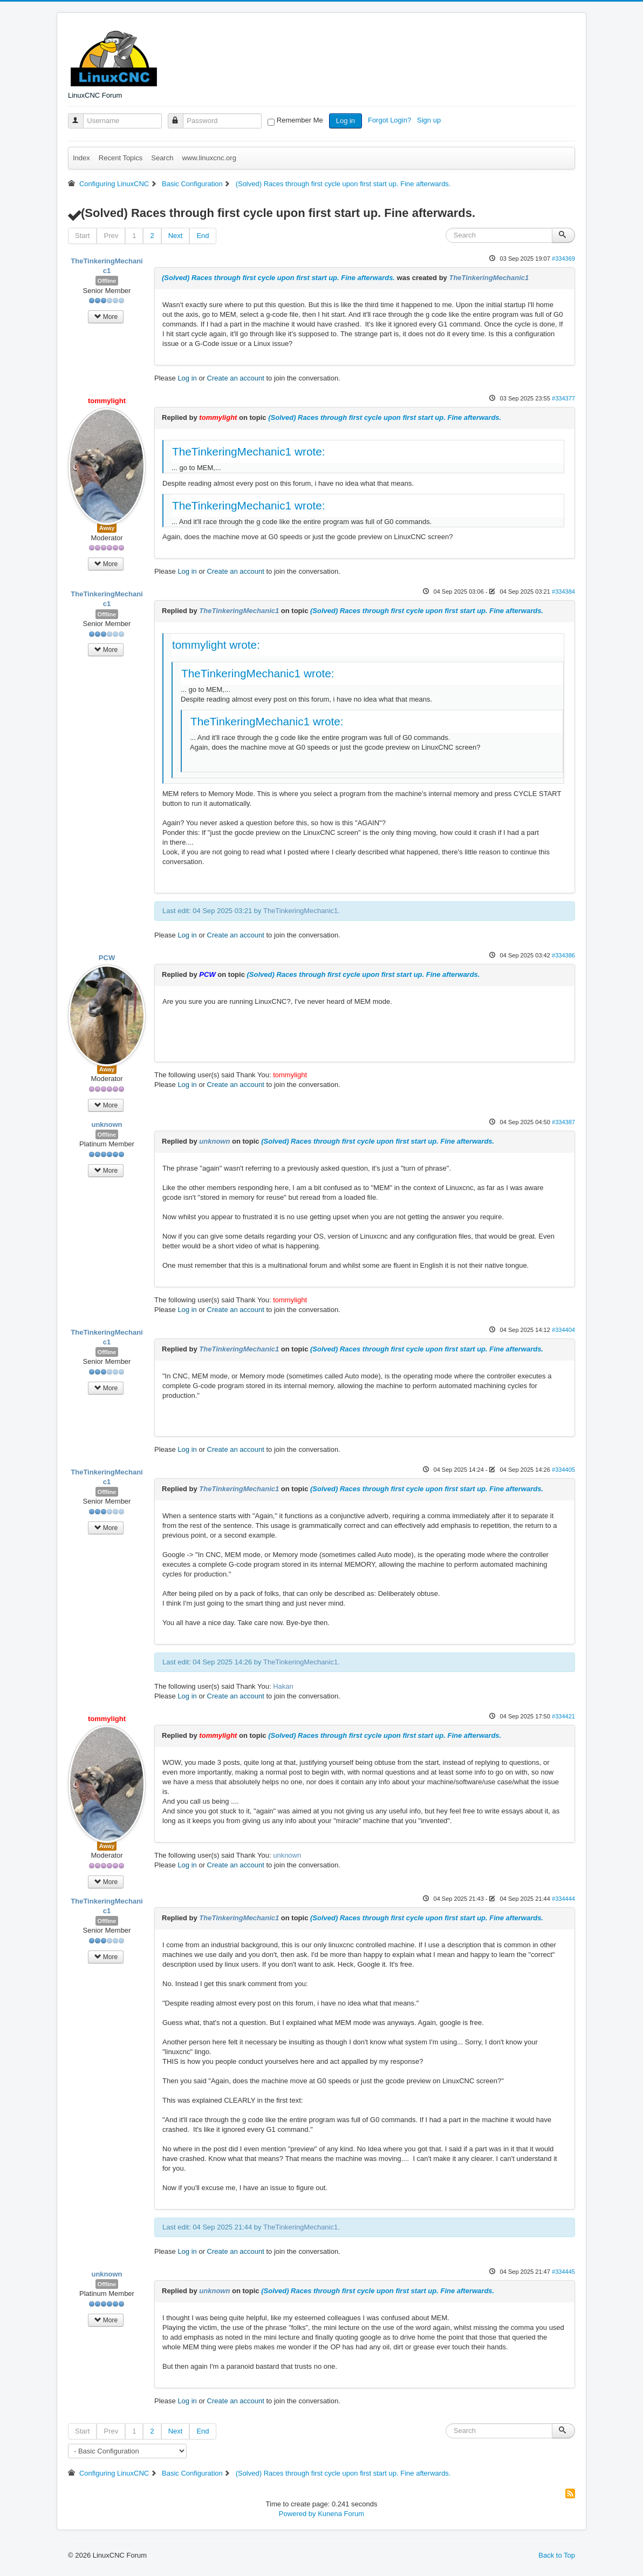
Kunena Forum (341, 2514)
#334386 (563, 955)
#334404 (563, 1330)
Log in (345, 121)
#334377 (563, 398)
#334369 (563, 258)
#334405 (563, 1469)
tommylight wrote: (216, 644)
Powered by (297, 2514)
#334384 (563, 591)
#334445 (563, 2271)
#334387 (563, 1122)
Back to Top (556, 2555)
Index (81, 158)
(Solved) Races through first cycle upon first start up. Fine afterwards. (278, 278)
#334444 (563, 1898)
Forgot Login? (390, 120)
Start (82, 236)
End (202, 236)
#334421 (563, 1716)
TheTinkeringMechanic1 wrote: (248, 451)
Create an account (235, 378)
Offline (107, 280)
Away (107, 528)
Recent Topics (120, 158)
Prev (111, 236)
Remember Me (300, 120)
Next (175, 236)
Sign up (430, 120)
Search (162, 158)
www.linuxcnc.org (209, 158)
